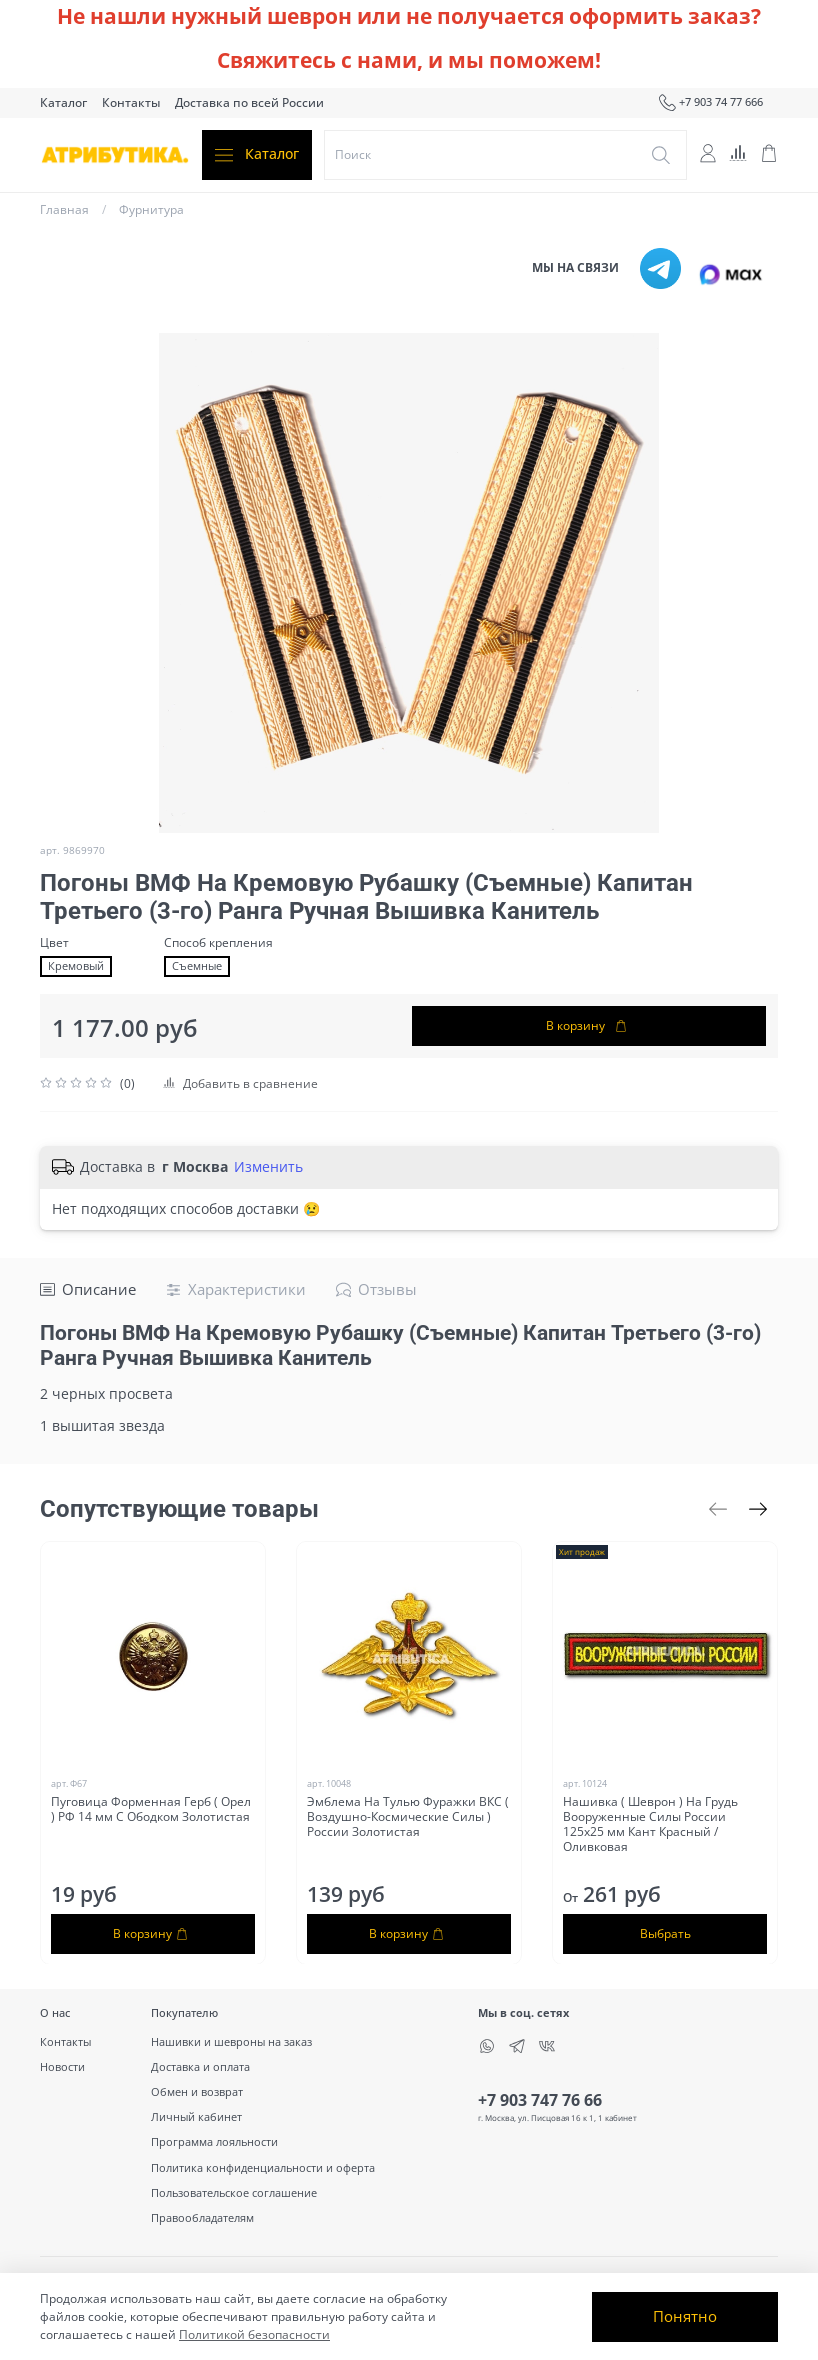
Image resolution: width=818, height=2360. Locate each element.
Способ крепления (218, 943)
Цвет (54, 943)
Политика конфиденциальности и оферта (263, 2167)
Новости (62, 2066)
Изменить (268, 1167)
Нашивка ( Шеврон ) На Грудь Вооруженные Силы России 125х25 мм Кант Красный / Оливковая (650, 1824)
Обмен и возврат (197, 2091)
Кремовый (76, 966)
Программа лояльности (214, 2141)
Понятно (685, 2316)
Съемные (197, 966)
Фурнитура (151, 209)
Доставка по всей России (249, 102)
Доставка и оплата (200, 2066)
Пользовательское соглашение (234, 2192)
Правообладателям (202, 2217)
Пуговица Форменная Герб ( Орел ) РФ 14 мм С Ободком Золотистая (151, 1809)
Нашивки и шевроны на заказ (231, 2041)
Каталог (63, 102)
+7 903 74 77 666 (711, 103)
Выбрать (665, 1932)
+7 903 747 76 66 (540, 2100)
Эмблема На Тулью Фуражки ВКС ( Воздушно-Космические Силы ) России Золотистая (408, 1816)
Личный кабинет (196, 2116)
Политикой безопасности (254, 2334)
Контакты (131, 102)
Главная (64, 209)
